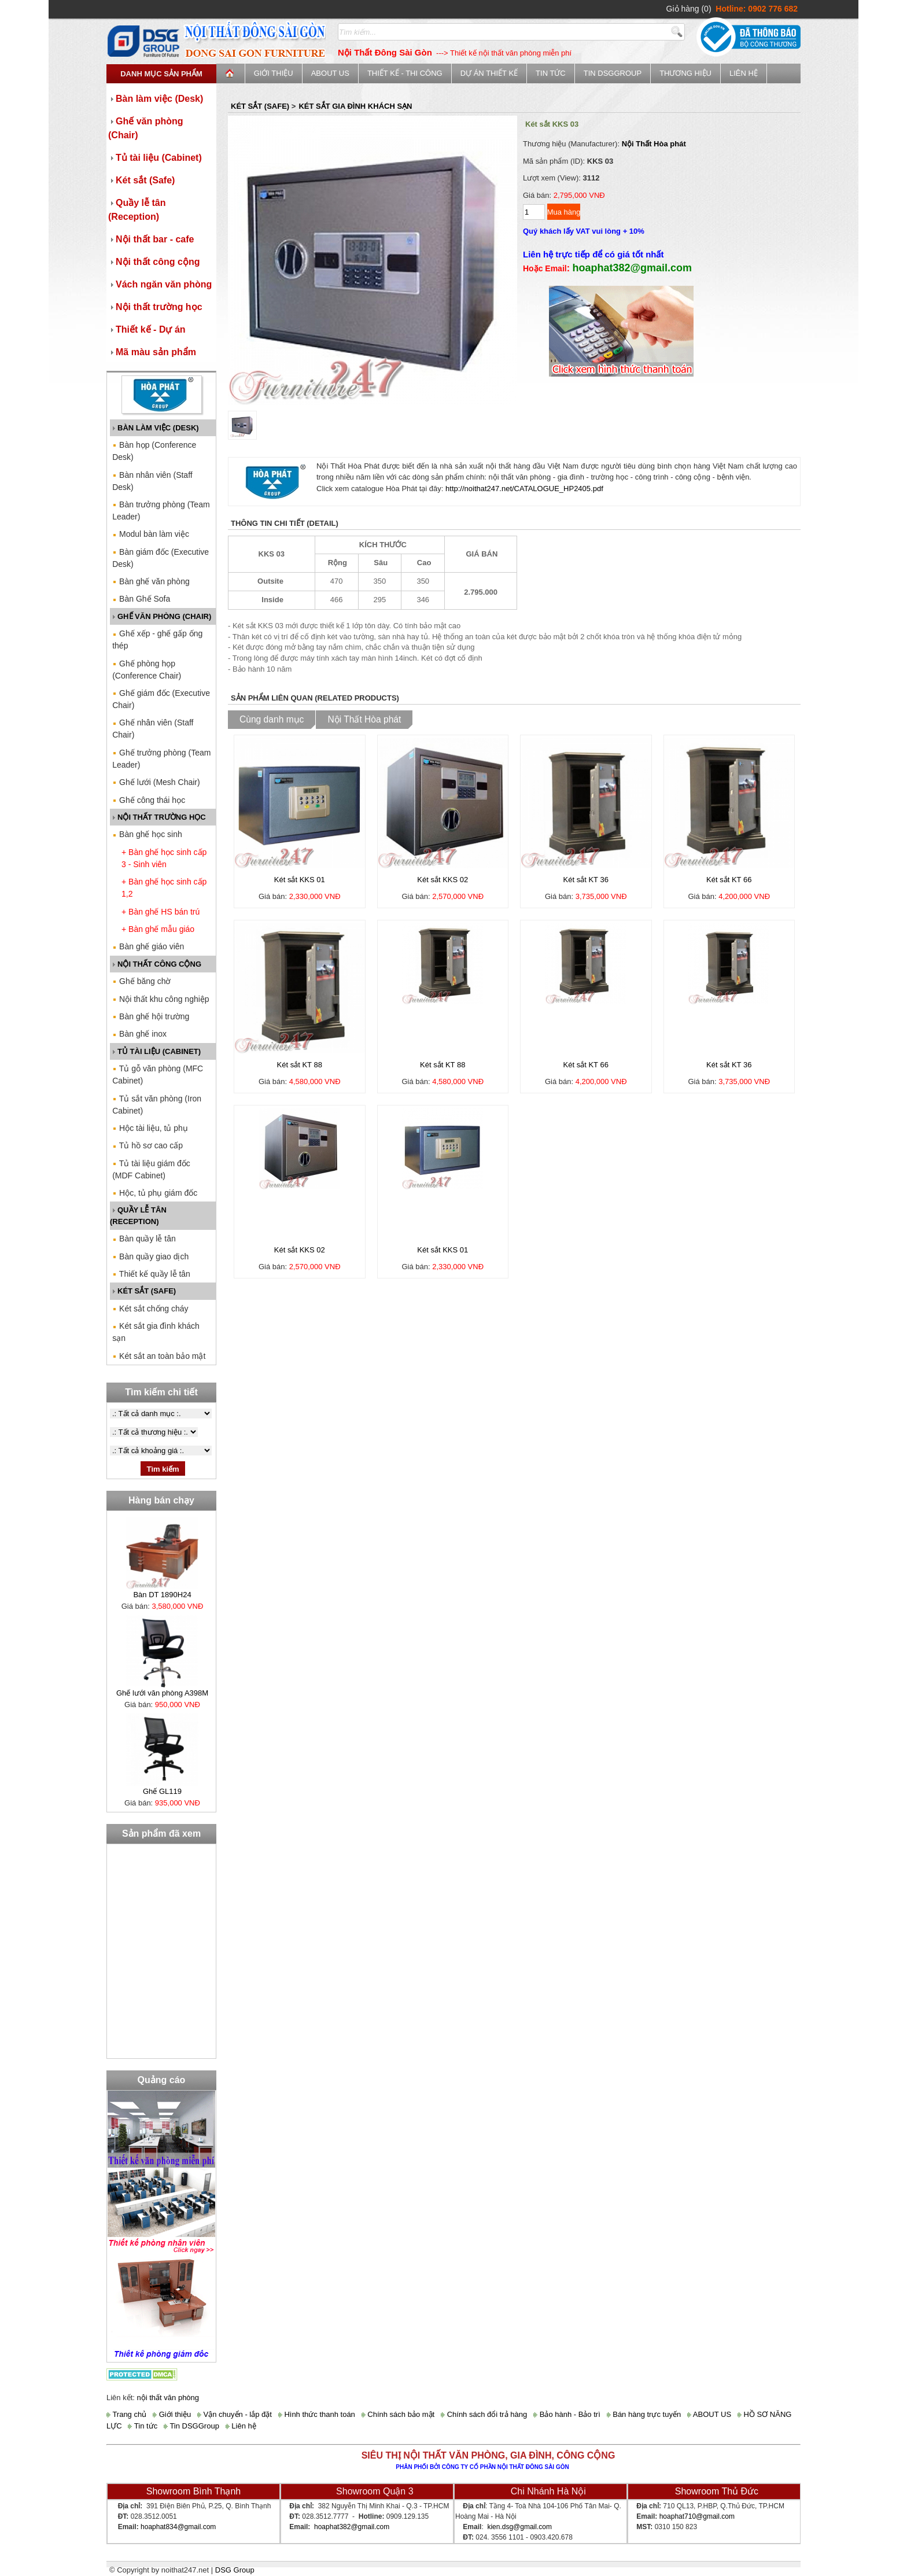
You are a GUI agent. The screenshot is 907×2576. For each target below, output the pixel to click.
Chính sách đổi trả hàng (484, 2414)
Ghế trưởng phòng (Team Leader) (161, 758)
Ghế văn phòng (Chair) (145, 128)
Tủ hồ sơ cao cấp (147, 1145)
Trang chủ (126, 2414)
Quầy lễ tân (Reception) (136, 210)
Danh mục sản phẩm (161, 73)
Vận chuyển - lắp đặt (234, 2414)
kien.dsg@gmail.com (519, 2527)
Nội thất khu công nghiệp (160, 999)
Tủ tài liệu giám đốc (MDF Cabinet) (151, 1169)
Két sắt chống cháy (150, 1308)
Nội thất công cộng (154, 262)
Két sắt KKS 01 (299, 879)
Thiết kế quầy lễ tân (151, 1273)
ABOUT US (330, 73)
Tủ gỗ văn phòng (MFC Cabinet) (157, 1074)
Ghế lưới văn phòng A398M (162, 1693)
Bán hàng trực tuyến (644, 2414)
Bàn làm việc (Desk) (155, 99)
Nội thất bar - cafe (151, 239)
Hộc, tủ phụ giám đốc (154, 1192)
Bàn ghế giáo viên (148, 946)
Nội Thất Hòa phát (654, 143)
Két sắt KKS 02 (442, 879)
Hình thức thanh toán (316, 2414)
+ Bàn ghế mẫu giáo (157, 929)
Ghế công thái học (148, 800)
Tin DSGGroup (612, 73)
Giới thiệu (273, 73)
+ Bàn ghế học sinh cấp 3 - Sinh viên (164, 858)
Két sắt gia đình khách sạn (156, 1332)
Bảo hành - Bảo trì (566, 2414)
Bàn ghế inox (139, 1033)
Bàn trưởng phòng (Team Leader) (160, 510)
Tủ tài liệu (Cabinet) (155, 158)
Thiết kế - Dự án (147, 329)
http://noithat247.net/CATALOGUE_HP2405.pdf (524, 488)
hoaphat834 (159, 2527)
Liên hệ (743, 73)
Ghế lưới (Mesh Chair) (156, 782)
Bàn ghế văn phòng (151, 581)
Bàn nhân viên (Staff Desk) (152, 481)
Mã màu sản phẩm (152, 352)
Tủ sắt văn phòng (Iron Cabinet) (156, 1104)
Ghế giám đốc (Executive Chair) (161, 699)
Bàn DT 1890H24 (162, 1594)
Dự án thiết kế (489, 73)
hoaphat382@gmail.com (351, 2527)
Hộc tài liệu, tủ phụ (150, 1128)
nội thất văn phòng (168, 2397)
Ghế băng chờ (141, 981)
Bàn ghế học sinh (147, 834)
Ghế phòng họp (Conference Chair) (146, 669)
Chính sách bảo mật (398, 2414)
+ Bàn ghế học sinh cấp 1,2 (164, 887)
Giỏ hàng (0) (688, 8)
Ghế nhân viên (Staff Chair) (152, 728)
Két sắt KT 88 (299, 1064)
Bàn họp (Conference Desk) (154, 451)
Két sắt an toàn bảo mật (158, 1356)
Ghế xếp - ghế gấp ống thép (157, 639)
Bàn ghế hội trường (150, 1016)
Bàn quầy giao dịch (150, 1256)
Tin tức (551, 73)
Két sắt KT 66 (728, 879)
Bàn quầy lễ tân (144, 1238)
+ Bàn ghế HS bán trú (160, 911)
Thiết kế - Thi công (405, 73)
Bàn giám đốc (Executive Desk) (160, 558)
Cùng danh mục (271, 719)
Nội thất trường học (155, 307)
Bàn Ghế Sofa (141, 598)
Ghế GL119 (162, 1791)
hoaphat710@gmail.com (697, 2516)
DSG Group (235, 2570)
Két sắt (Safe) (141, 180)
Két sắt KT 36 (586, 879)
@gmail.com (196, 2527)
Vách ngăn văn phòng (160, 284)
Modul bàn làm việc (150, 534)
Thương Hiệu (685, 73)
